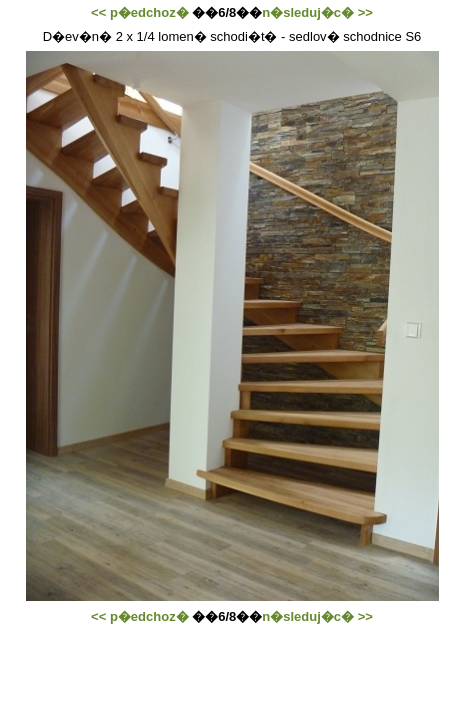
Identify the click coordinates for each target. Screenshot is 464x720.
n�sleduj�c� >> (317, 12)
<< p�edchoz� (140, 12)
